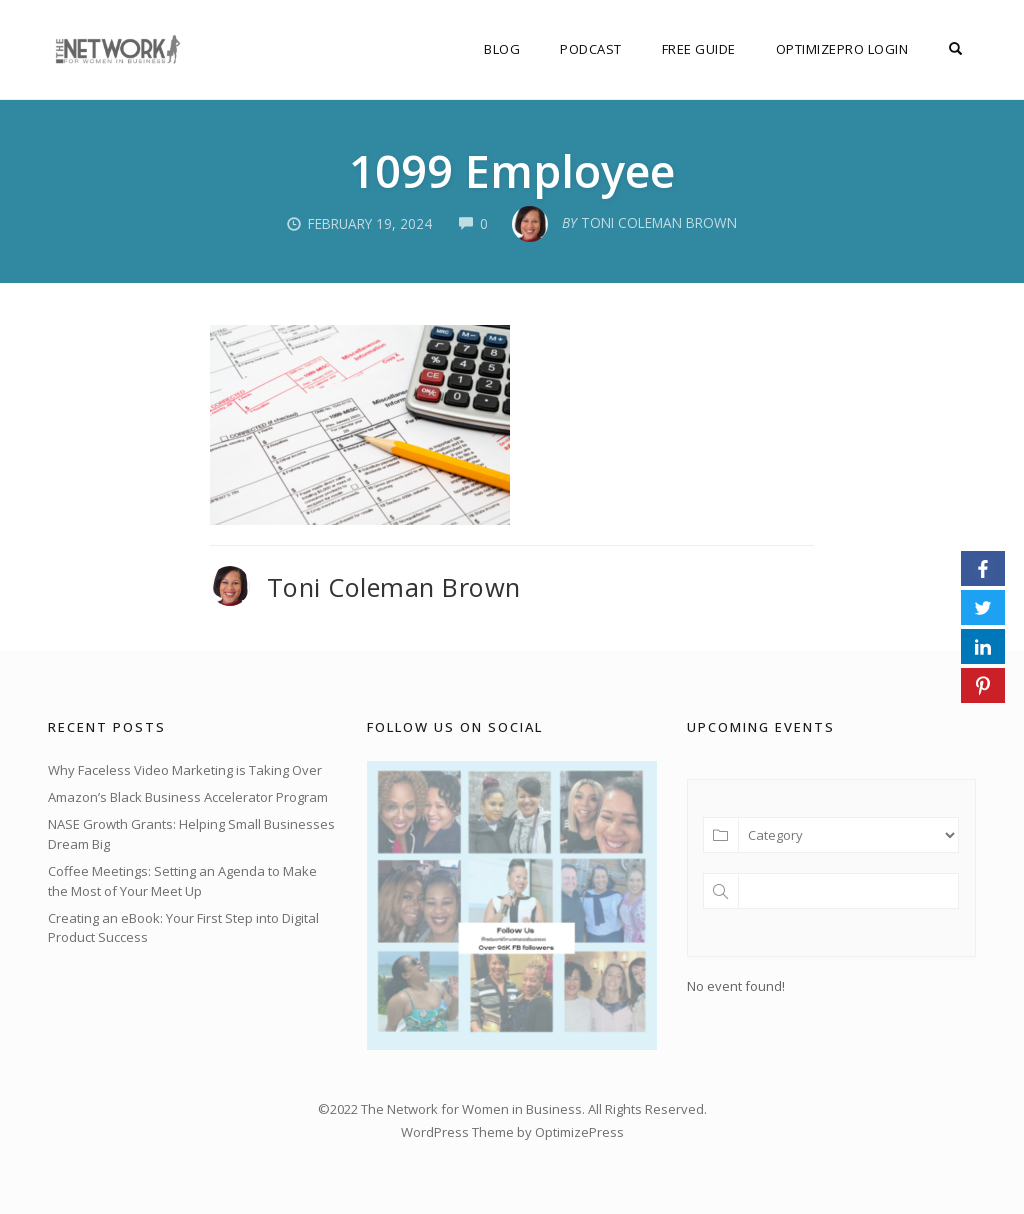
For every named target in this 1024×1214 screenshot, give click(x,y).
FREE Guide (699, 49)
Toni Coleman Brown (394, 587)
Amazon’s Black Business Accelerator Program (188, 797)
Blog (502, 49)
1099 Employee (512, 170)
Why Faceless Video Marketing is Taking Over (185, 770)
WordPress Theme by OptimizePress (512, 1132)
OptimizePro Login (842, 49)
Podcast (591, 49)
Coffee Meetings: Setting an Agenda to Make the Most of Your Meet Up (182, 881)
